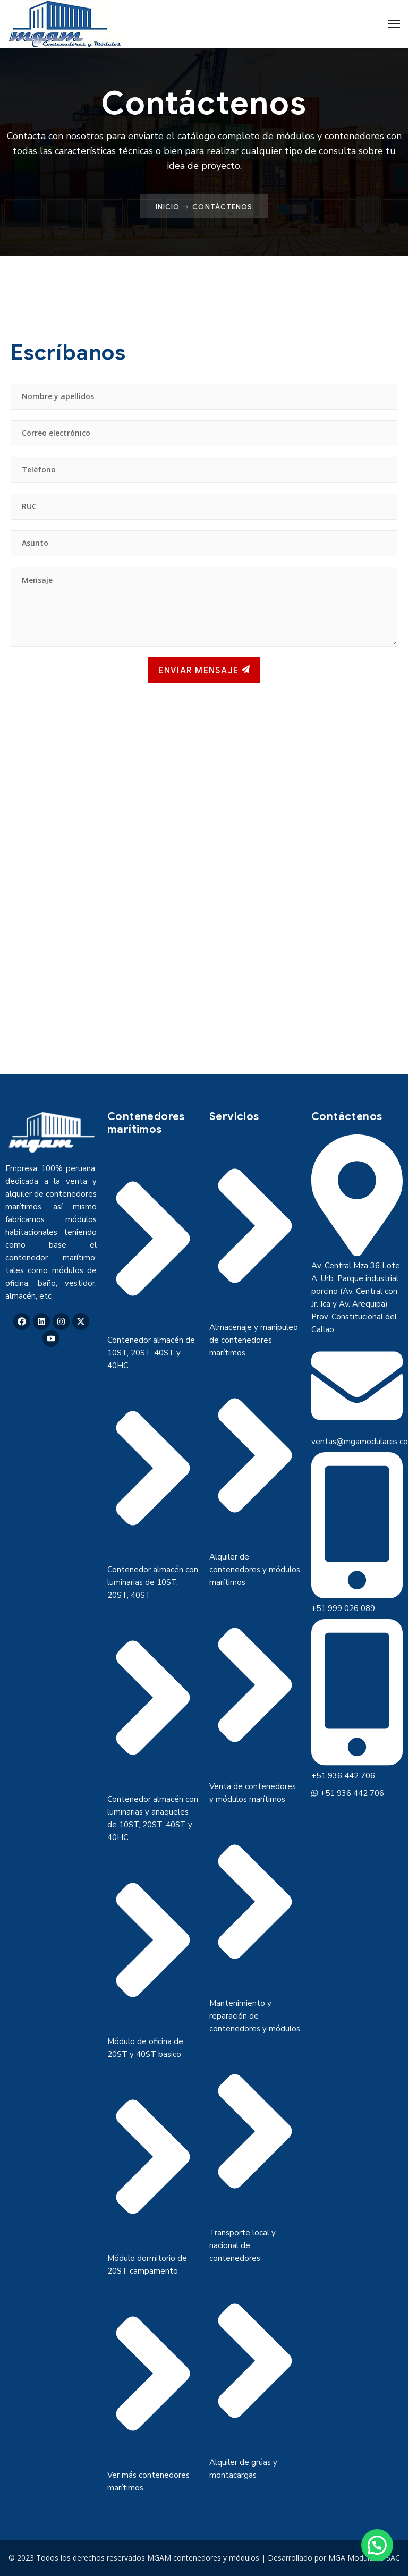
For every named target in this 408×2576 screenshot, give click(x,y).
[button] (377, 2545)
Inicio (168, 206)
